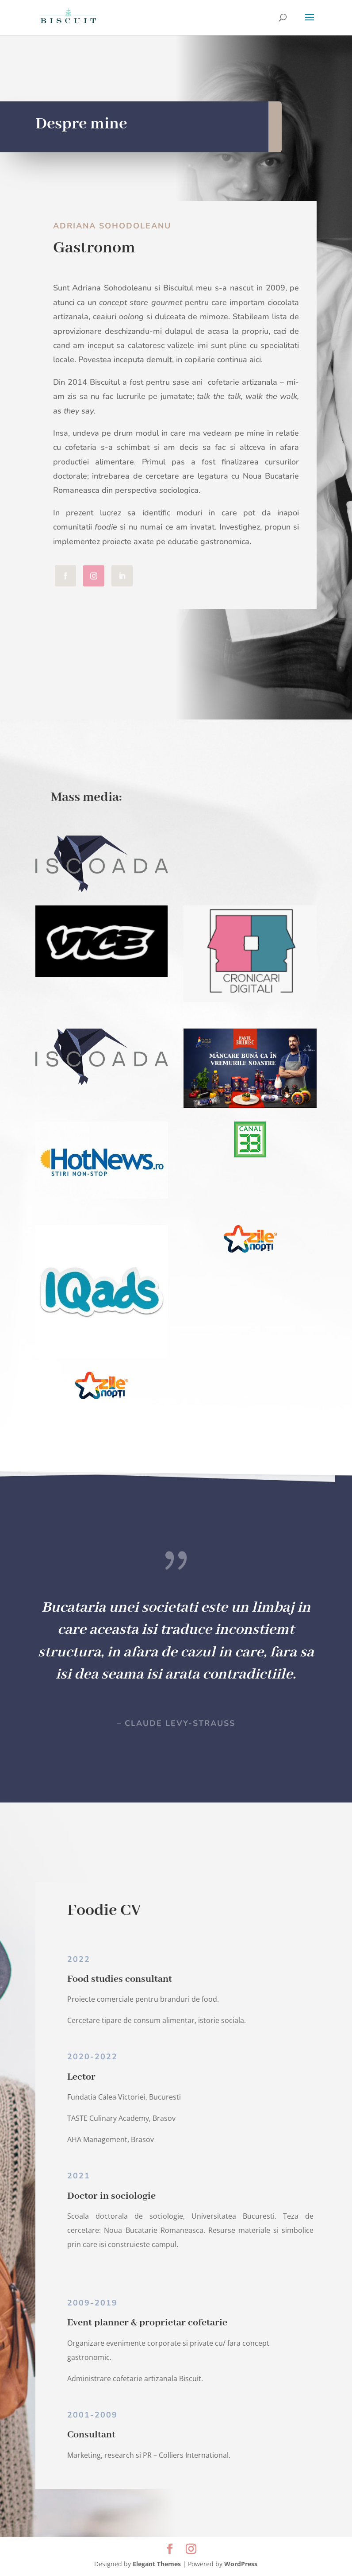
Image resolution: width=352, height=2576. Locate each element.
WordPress (240, 2564)
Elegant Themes (157, 2564)
